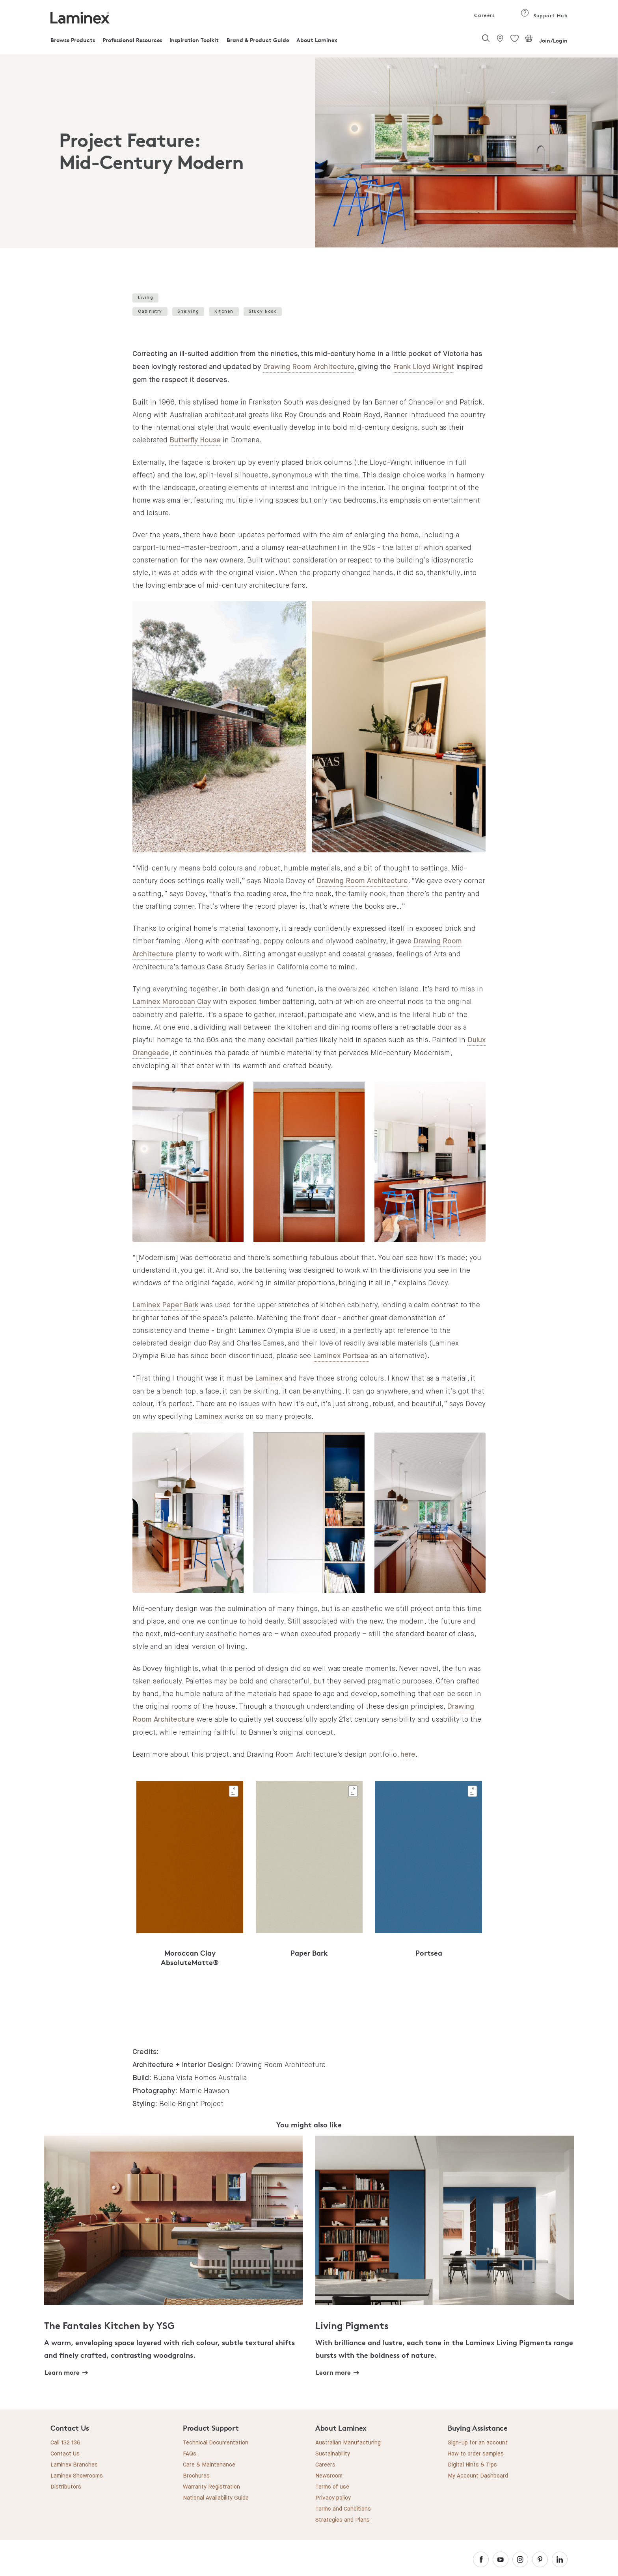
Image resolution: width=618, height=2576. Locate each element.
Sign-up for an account (478, 2443)
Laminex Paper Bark (165, 1305)
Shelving (188, 311)
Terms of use (332, 2487)
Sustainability (332, 2454)
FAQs (189, 2454)
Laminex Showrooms (76, 2476)
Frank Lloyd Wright (423, 367)
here (407, 1754)
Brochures (196, 2476)
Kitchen (223, 311)
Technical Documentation (215, 2443)
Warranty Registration (211, 2487)
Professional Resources (132, 40)
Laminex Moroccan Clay (171, 1002)
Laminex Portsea (341, 1356)
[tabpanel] (309, 151)
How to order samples (476, 2454)
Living (145, 297)
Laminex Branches (74, 2465)
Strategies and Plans (342, 2520)
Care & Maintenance (209, 2465)
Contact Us (65, 2454)
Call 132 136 (65, 2443)
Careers (484, 15)
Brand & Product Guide (258, 40)
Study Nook (262, 311)
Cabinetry (150, 311)
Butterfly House (195, 440)
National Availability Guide (216, 2498)
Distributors (65, 2487)
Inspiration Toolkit (194, 40)
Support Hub (544, 16)
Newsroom (329, 2476)
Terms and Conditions (343, 2509)
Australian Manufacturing (348, 2443)
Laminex (269, 1378)
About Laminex (316, 40)
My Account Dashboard (478, 2476)
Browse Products (72, 40)
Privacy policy (333, 2498)
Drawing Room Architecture (308, 367)
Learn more (62, 2372)
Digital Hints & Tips (472, 2465)
